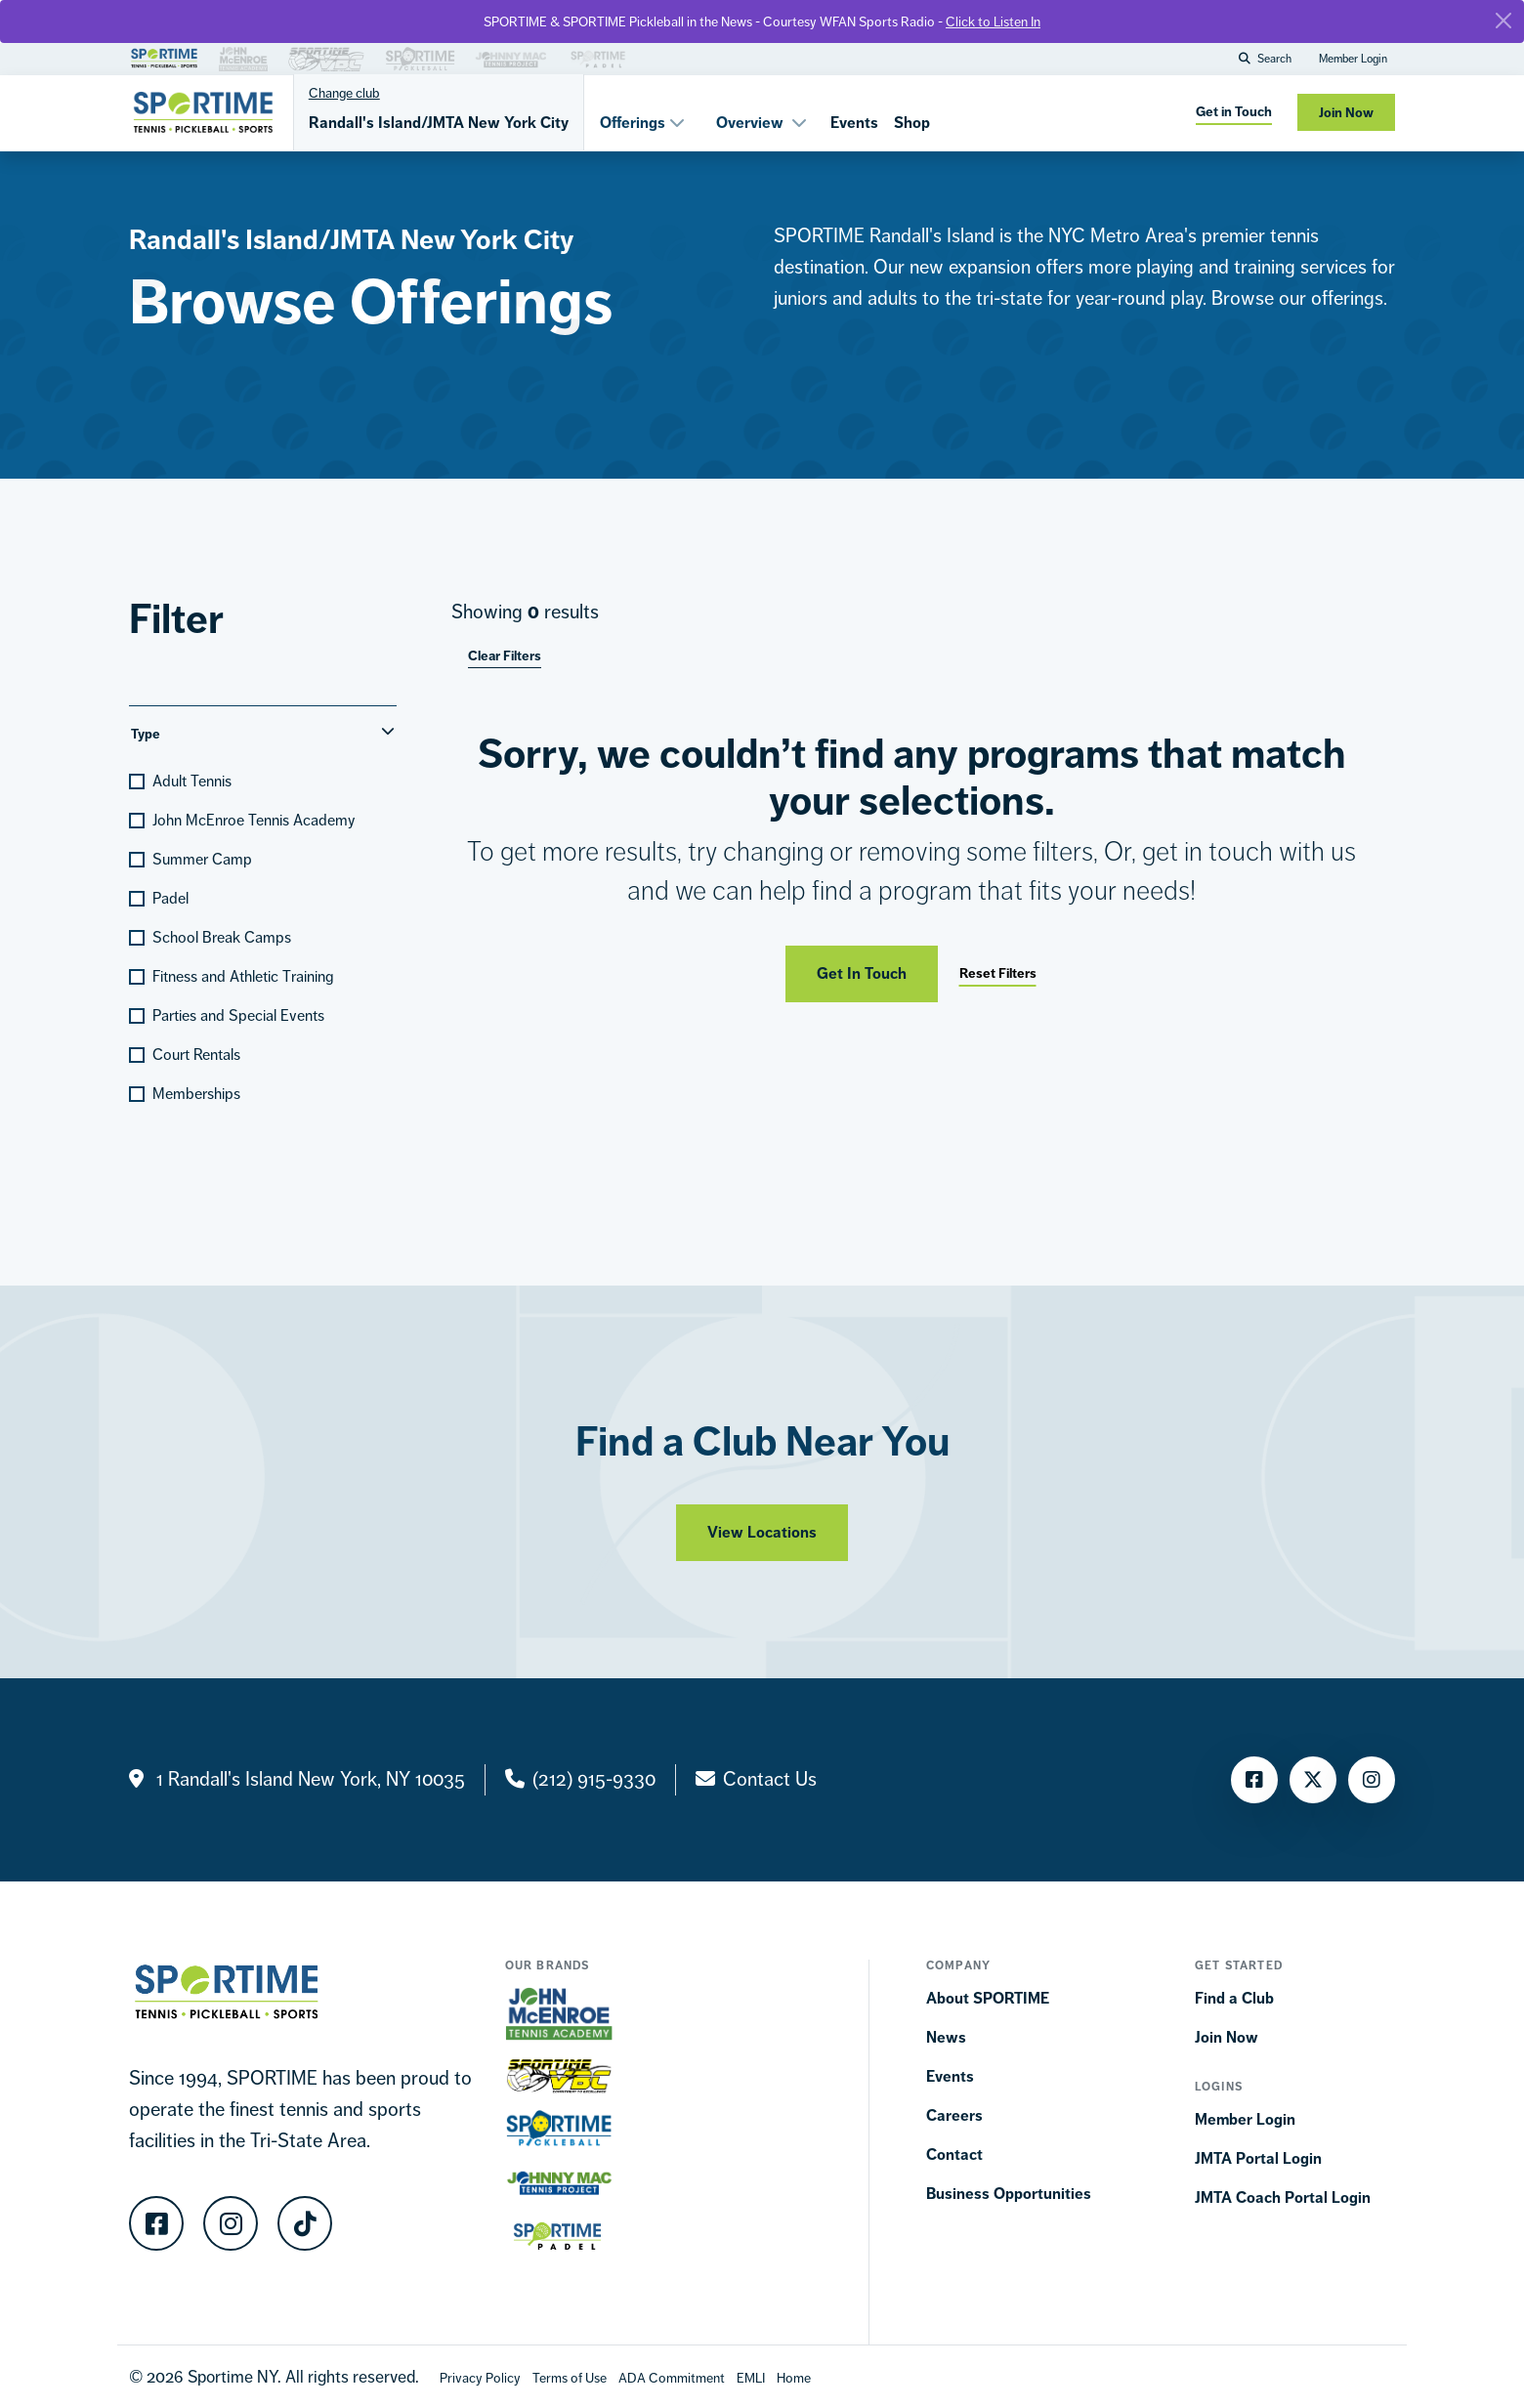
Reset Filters (998, 973)
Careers (954, 2115)
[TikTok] (304, 2223)
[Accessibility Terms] (671, 2377)
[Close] (1503, 20)
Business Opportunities (1008, 2193)
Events (854, 122)
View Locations (762, 1541)
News (946, 2037)
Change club (344, 93)
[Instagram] (1371, 1779)
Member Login (1353, 58)
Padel (170, 898)
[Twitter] (1313, 1779)
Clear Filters (504, 656)
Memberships (196, 1093)
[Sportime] (203, 112)
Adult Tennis (192, 781)
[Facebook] (1254, 1779)
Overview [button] (761, 122)
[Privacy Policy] (480, 2377)
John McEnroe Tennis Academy (254, 820)
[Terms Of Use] (569, 2377)
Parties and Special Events (238, 1015)
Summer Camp (202, 859)
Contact (954, 2154)
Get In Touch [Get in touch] (862, 973)
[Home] (794, 2377)
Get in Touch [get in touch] (1234, 112)
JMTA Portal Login (1258, 2158)
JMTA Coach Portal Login (1283, 2197)
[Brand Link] (164, 56)
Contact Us (770, 1779)
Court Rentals (196, 1054)
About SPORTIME (987, 1998)
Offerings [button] (642, 122)
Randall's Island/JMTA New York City (439, 122)
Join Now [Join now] (1346, 113)
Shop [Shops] (912, 122)
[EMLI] (751, 2377)
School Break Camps (221, 937)
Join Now (1226, 2037)
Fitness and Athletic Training (243, 976)
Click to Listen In (993, 21)
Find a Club (1234, 1998)
